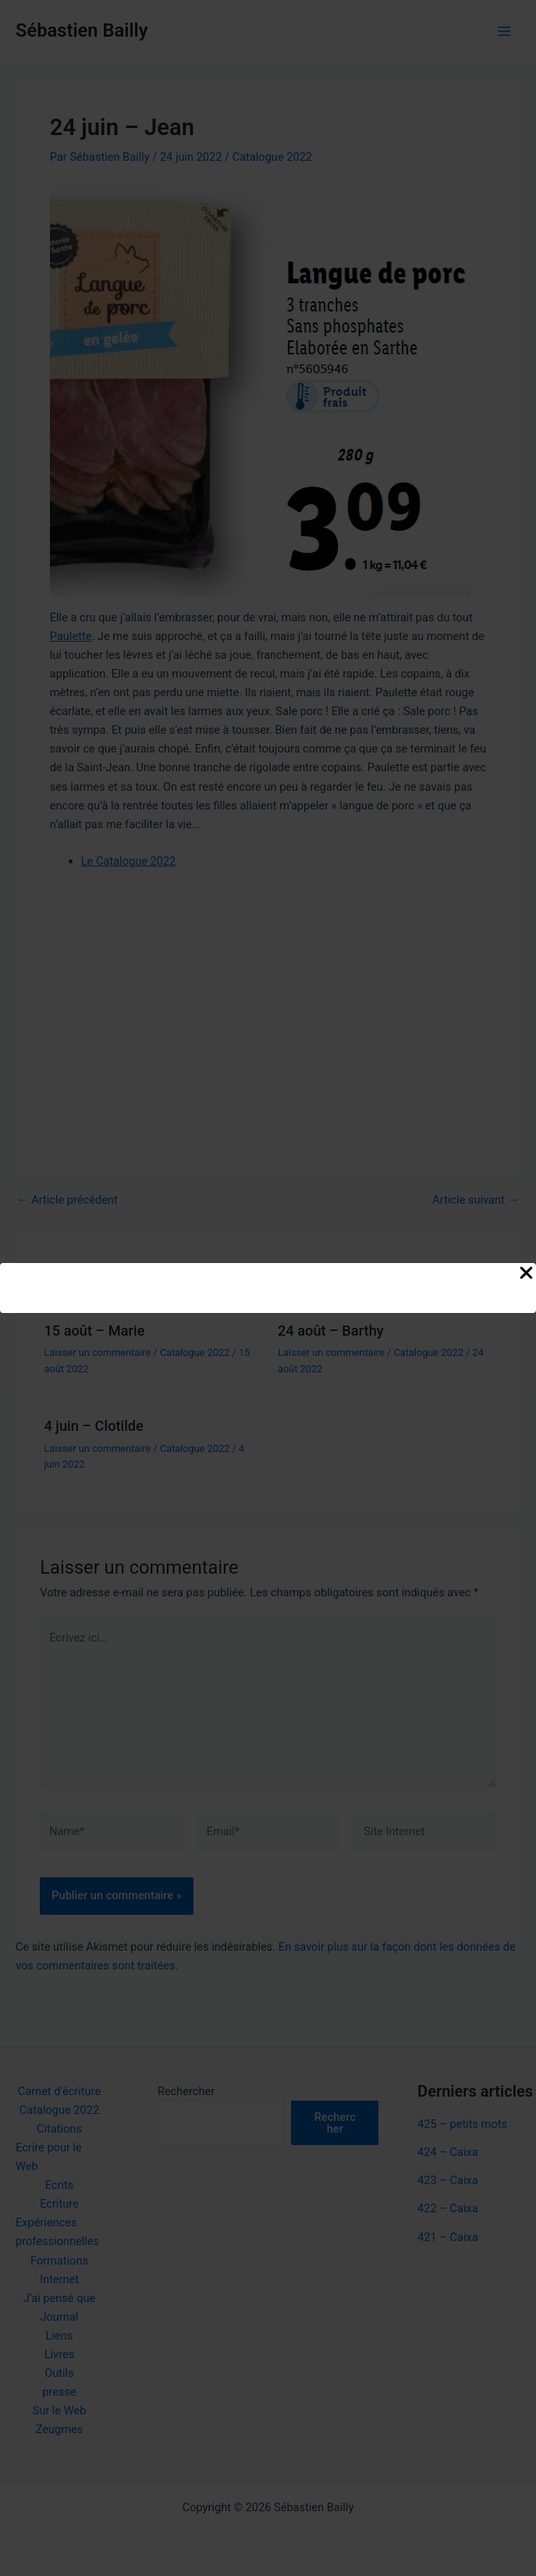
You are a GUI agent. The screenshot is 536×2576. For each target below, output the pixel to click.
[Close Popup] (526, 1274)
